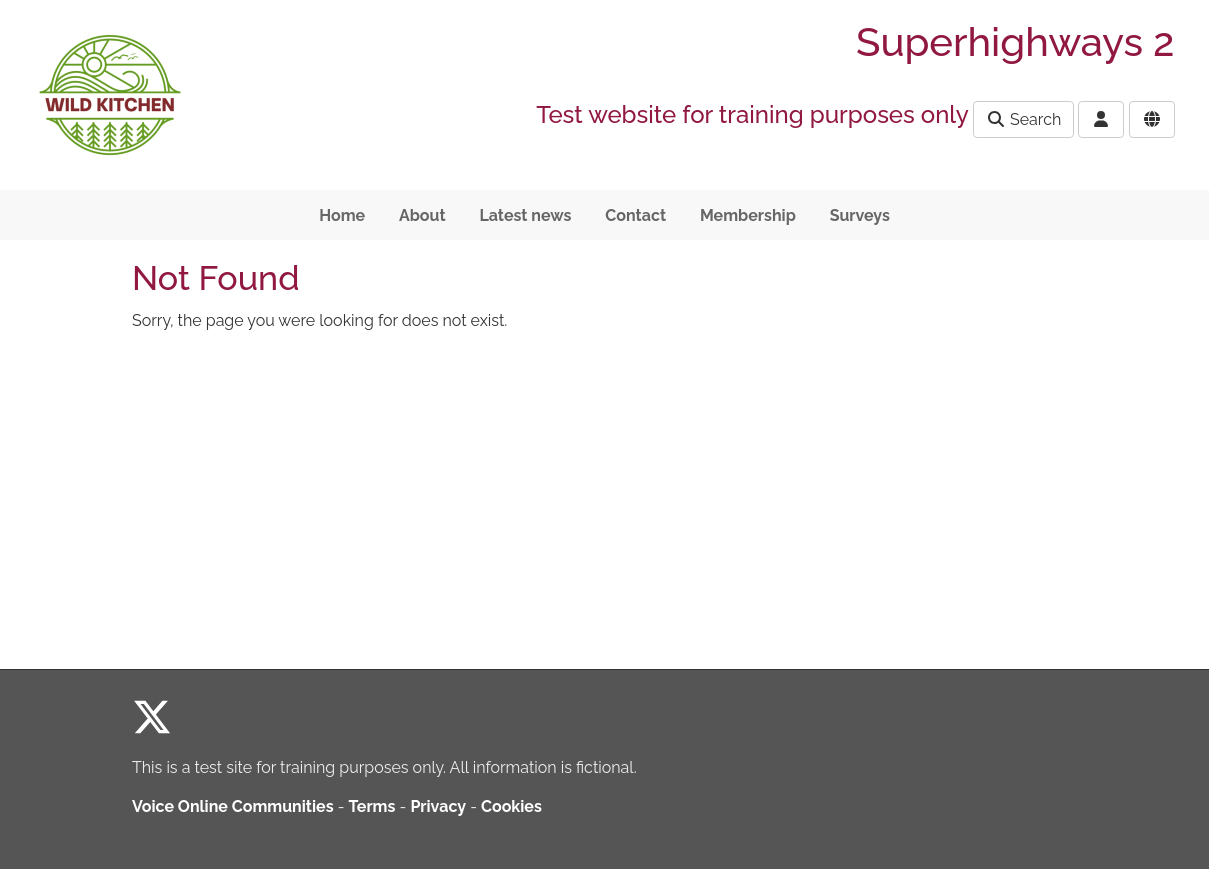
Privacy (438, 806)
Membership (748, 215)
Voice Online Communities (233, 806)
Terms (372, 806)
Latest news (525, 215)
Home (342, 215)
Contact (635, 215)
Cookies (511, 806)
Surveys (860, 215)
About (422, 215)
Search (1023, 119)
